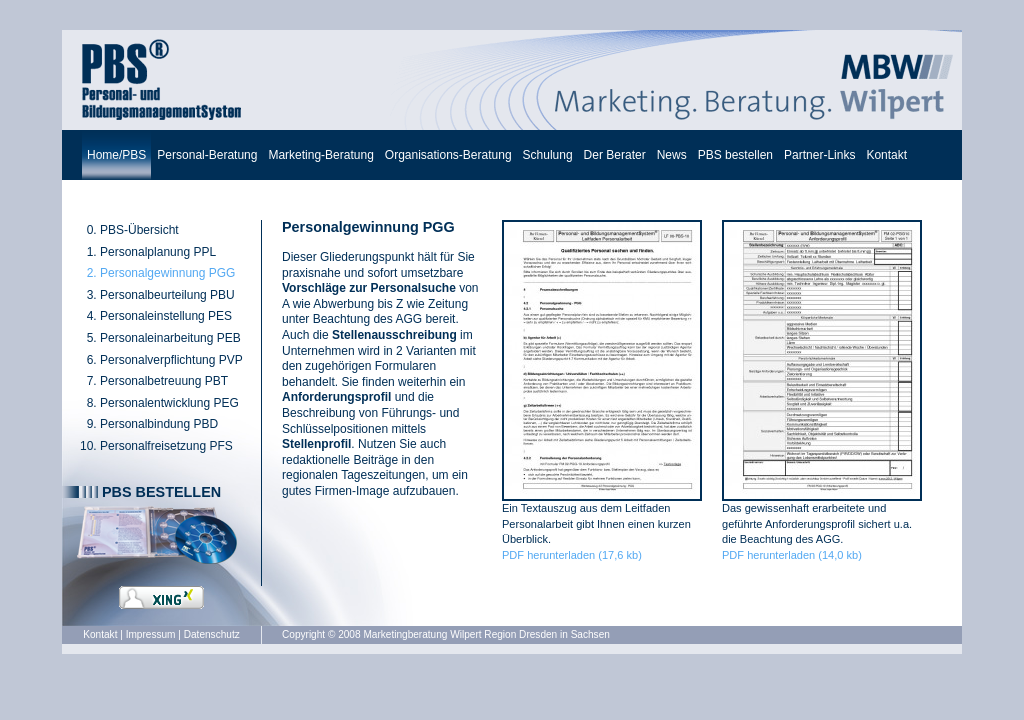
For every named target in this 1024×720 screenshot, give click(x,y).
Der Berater (615, 155)
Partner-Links (819, 155)
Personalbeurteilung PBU (167, 295)
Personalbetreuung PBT (164, 381)
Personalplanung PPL (158, 252)
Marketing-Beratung (320, 155)
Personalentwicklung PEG (169, 403)
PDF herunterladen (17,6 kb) (572, 555)
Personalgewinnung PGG (167, 273)
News (672, 155)
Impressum (151, 634)
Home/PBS (116, 155)
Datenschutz (212, 634)
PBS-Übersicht (139, 230)
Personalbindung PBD (159, 424)
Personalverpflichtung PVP (171, 360)
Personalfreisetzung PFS (166, 446)
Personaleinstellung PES (166, 316)
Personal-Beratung (207, 155)
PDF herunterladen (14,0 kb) (792, 555)
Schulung (548, 155)
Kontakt (886, 155)
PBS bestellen (735, 155)
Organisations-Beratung (448, 155)
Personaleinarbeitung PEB (170, 338)
